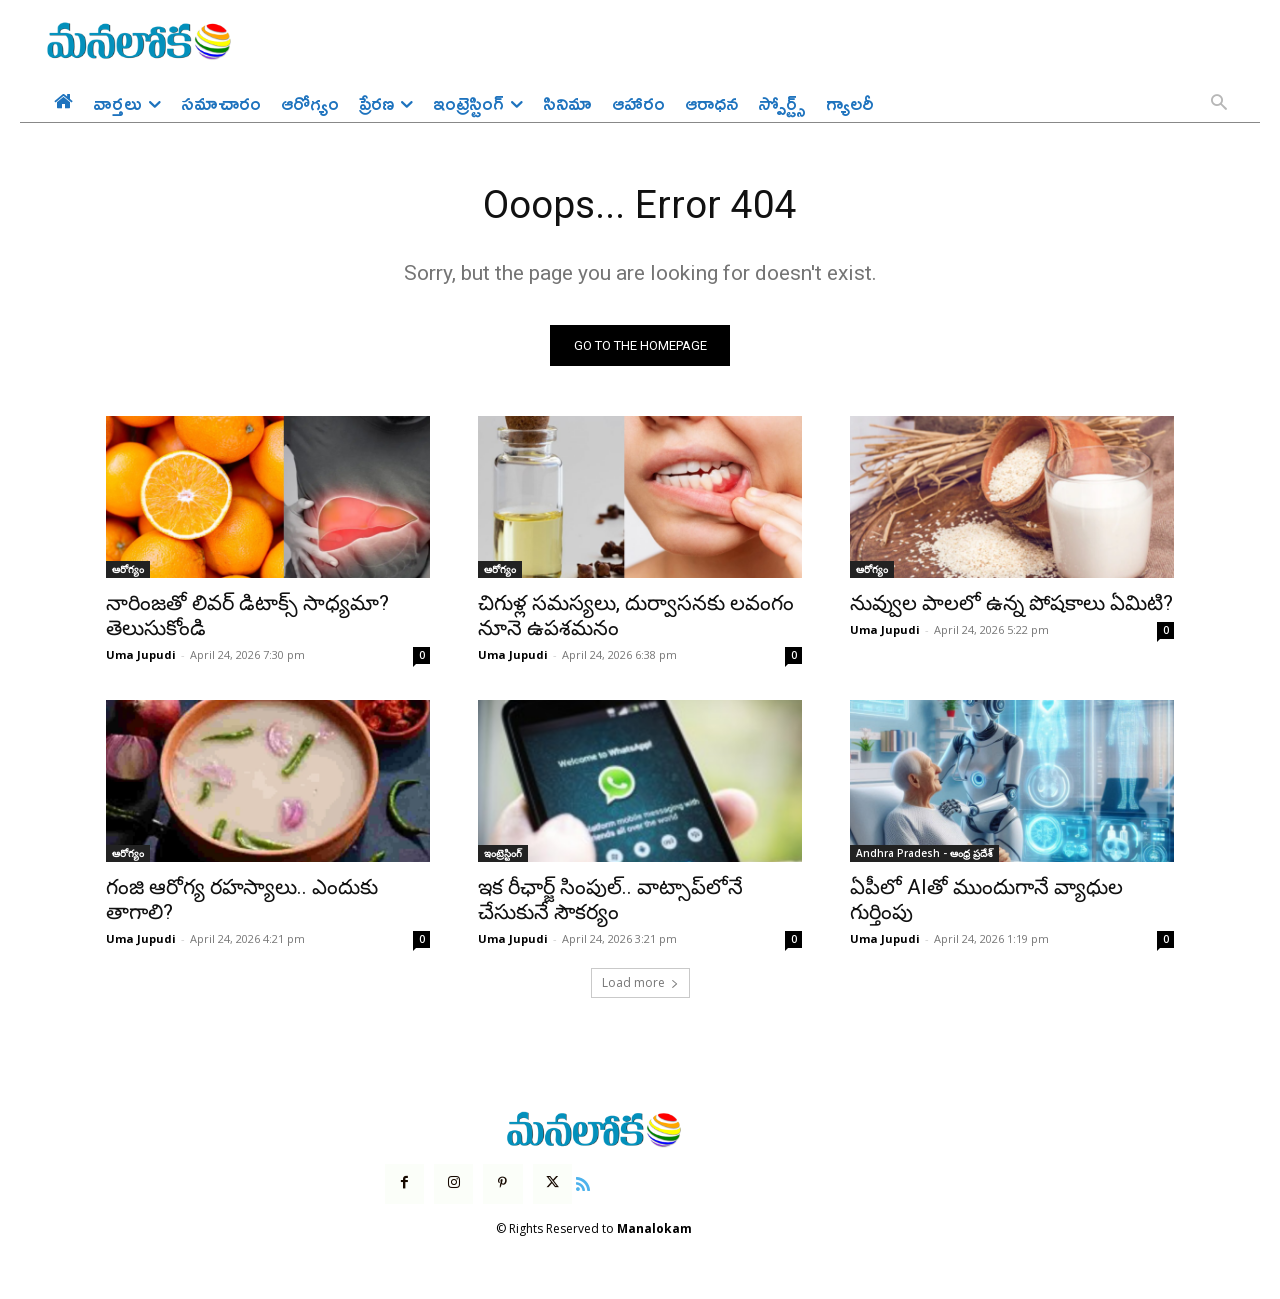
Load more (640, 984)
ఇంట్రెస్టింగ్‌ (503, 855)
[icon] (583, 1184)
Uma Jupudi (141, 656)
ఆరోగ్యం (128, 571)
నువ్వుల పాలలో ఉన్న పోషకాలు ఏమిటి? (1011, 605)
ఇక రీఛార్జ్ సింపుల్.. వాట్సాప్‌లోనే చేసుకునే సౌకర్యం (610, 901)
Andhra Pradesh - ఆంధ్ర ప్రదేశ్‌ (924, 855)
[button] (1219, 104)
